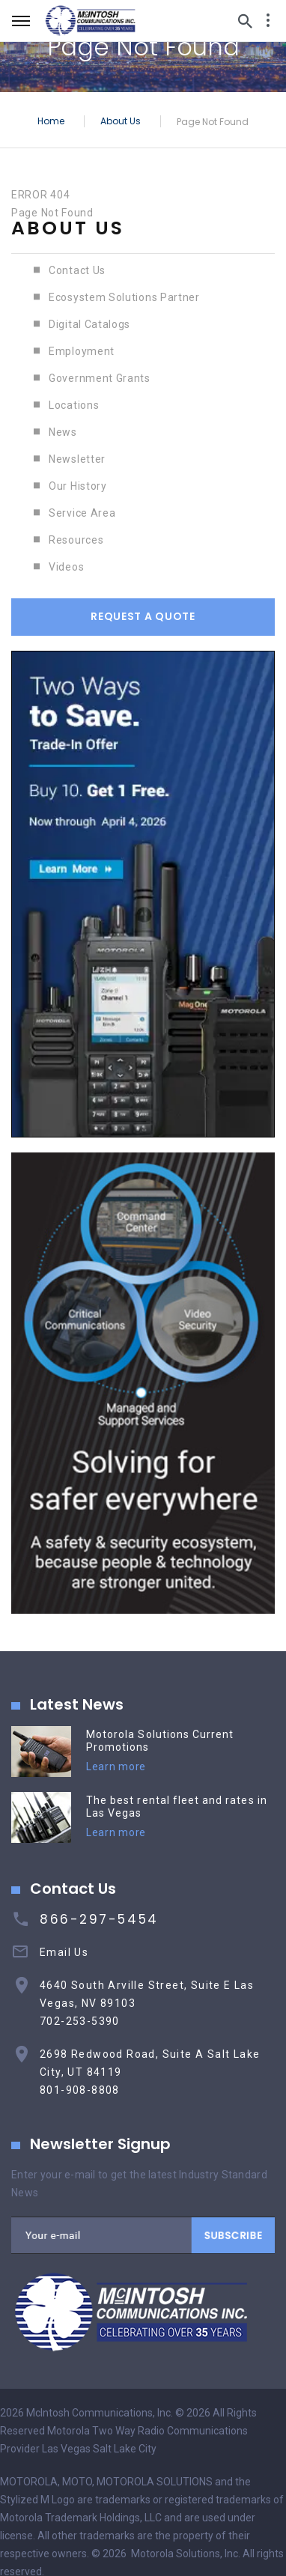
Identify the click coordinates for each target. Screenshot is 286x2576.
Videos (66, 567)
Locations (74, 405)
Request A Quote (143, 616)
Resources (76, 540)
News (63, 432)
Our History (78, 486)
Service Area (82, 513)
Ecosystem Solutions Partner (124, 297)
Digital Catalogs (89, 324)
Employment (82, 351)
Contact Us (77, 270)
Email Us (64, 1952)
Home (50, 120)
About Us (120, 120)
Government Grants (99, 378)
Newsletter (77, 459)
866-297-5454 (99, 1919)
